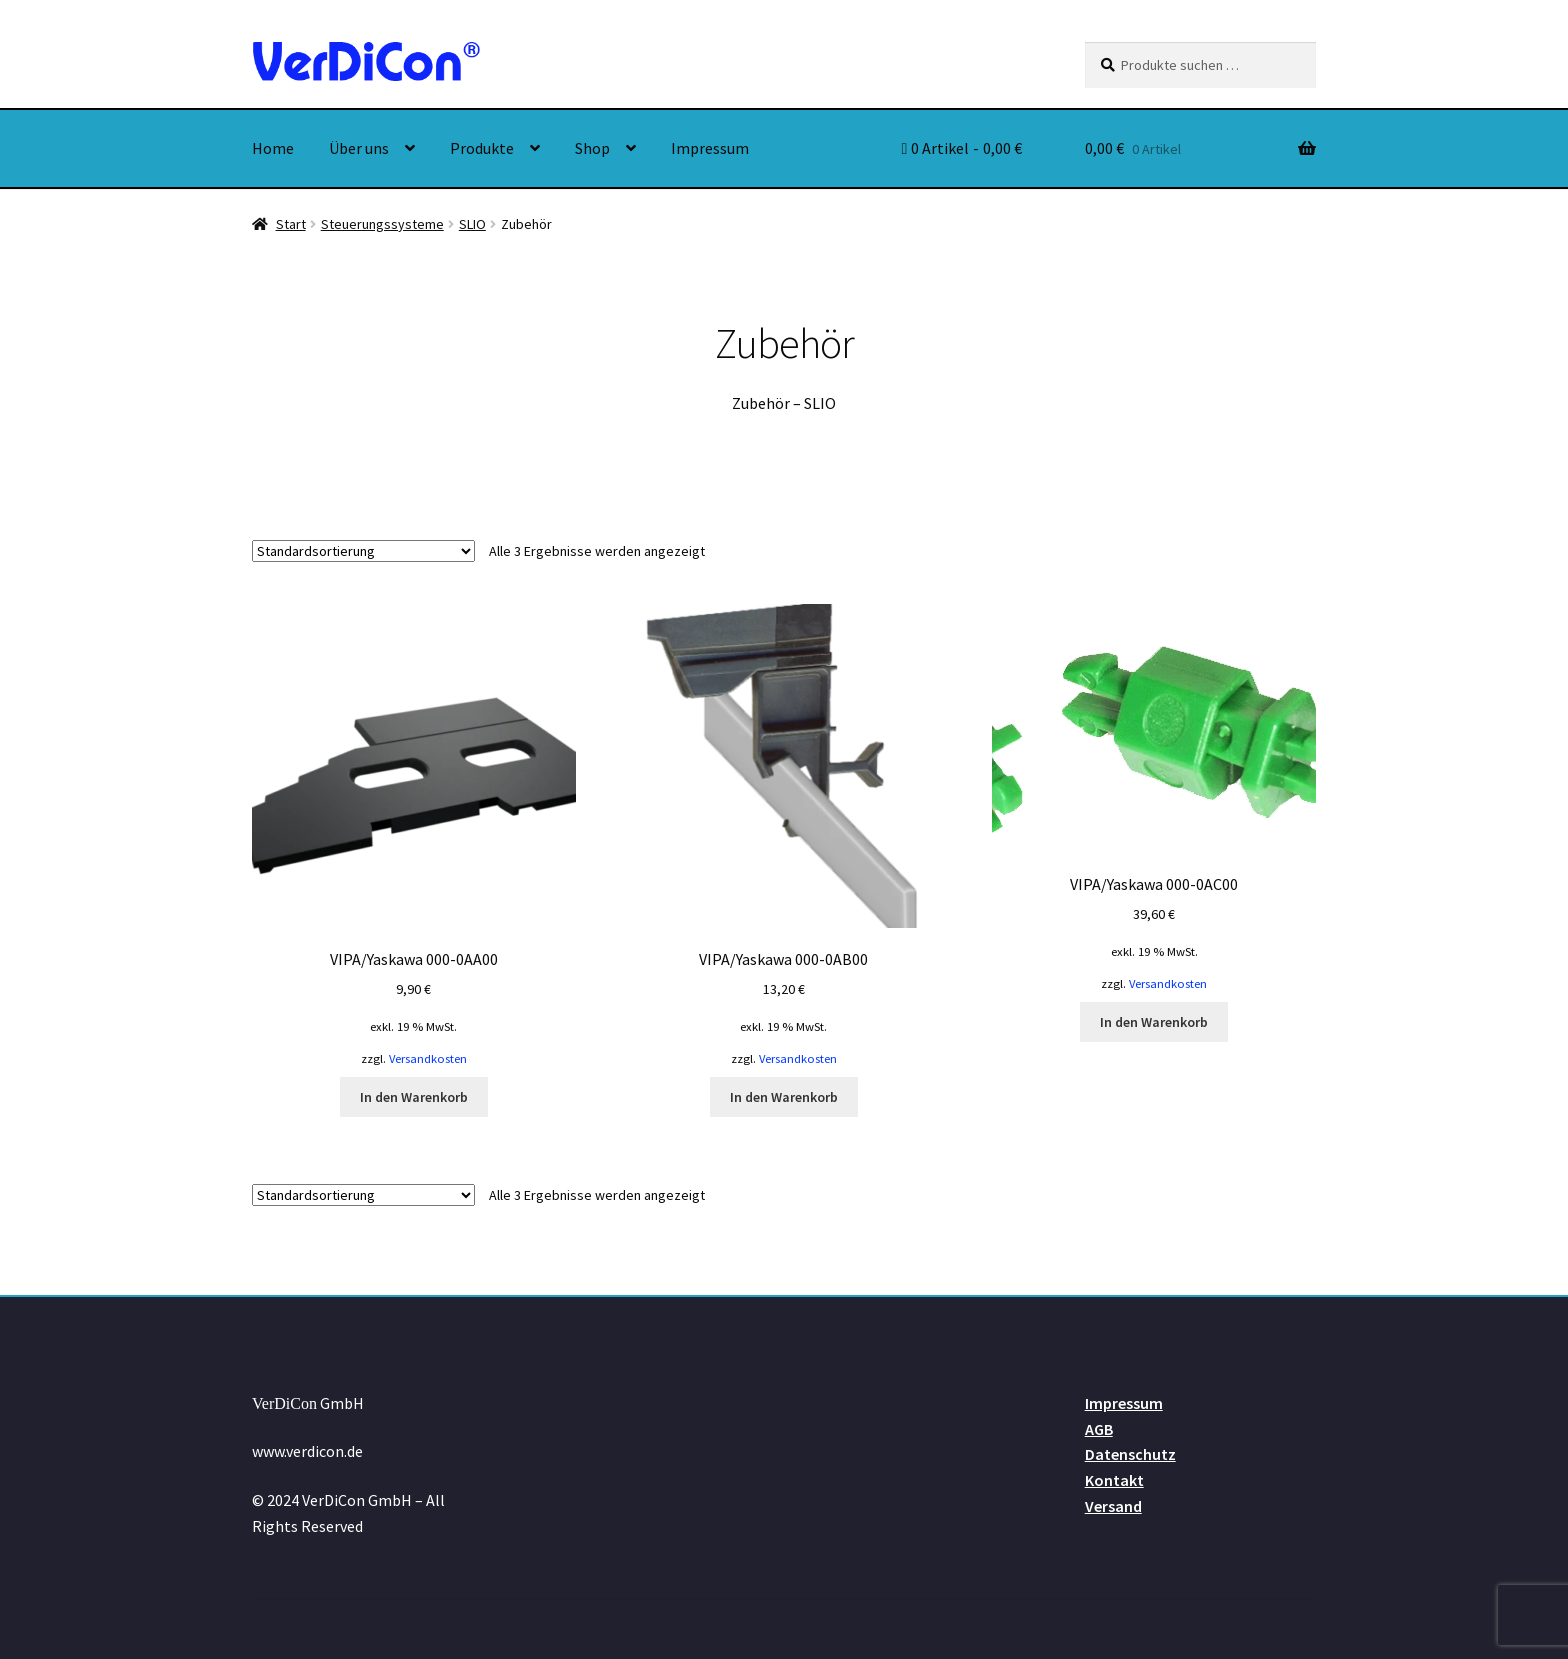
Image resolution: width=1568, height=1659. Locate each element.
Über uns (359, 148)
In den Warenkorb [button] (414, 1097)
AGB (1099, 1429)
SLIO (472, 224)
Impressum (710, 148)
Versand (1113, 1506)
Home (273, 148)
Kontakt (1114, 1480)
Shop (592, 148)
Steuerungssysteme (382, 224)
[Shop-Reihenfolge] (363, 551)
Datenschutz (1130, 1454)
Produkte (482, 148)
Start (291, 224)
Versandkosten (428, 1058)
